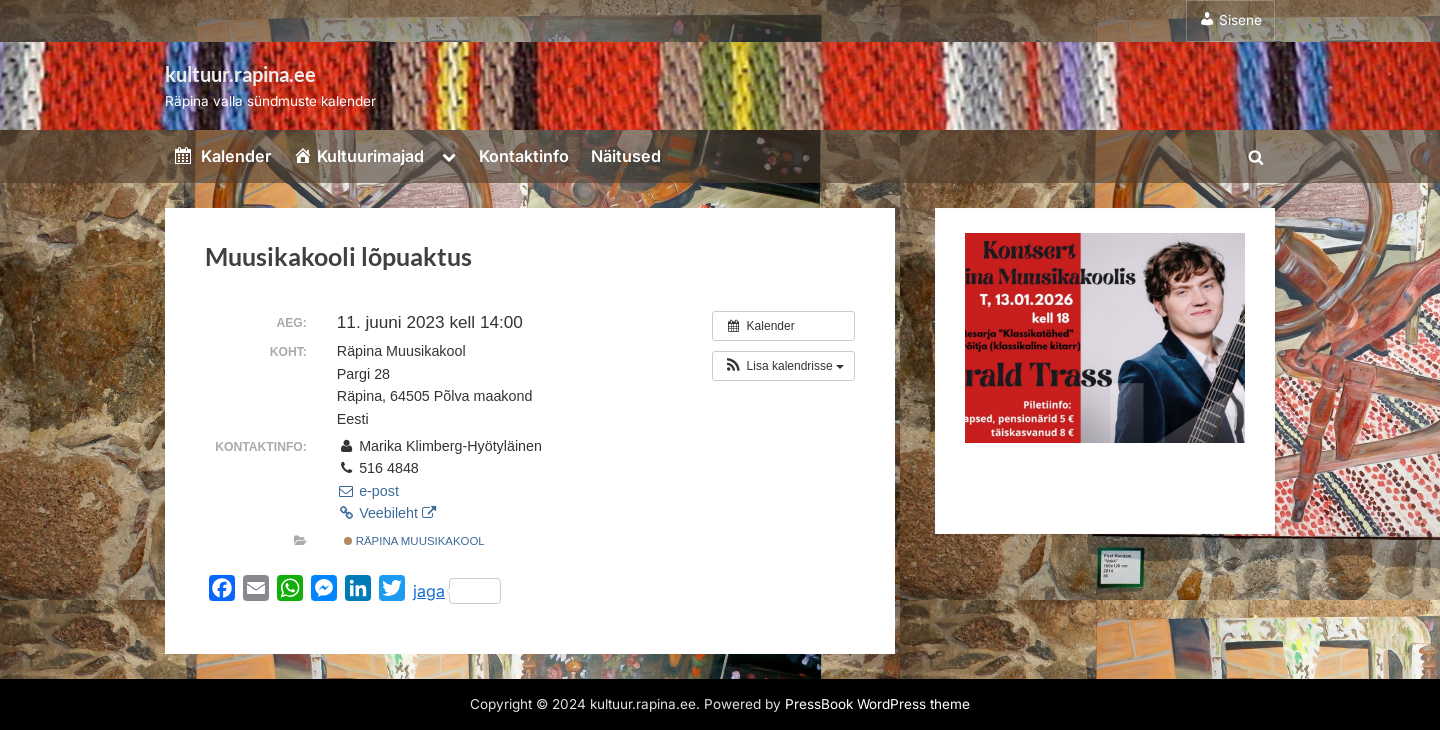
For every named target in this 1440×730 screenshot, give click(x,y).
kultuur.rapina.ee (240, 74)
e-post (368, 491)
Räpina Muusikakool (414, 541)
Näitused (626, 156)
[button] (783, 366)
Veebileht (386, 513)
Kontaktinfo (524, 156)
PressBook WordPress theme (877, 704)
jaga (457, 591)
